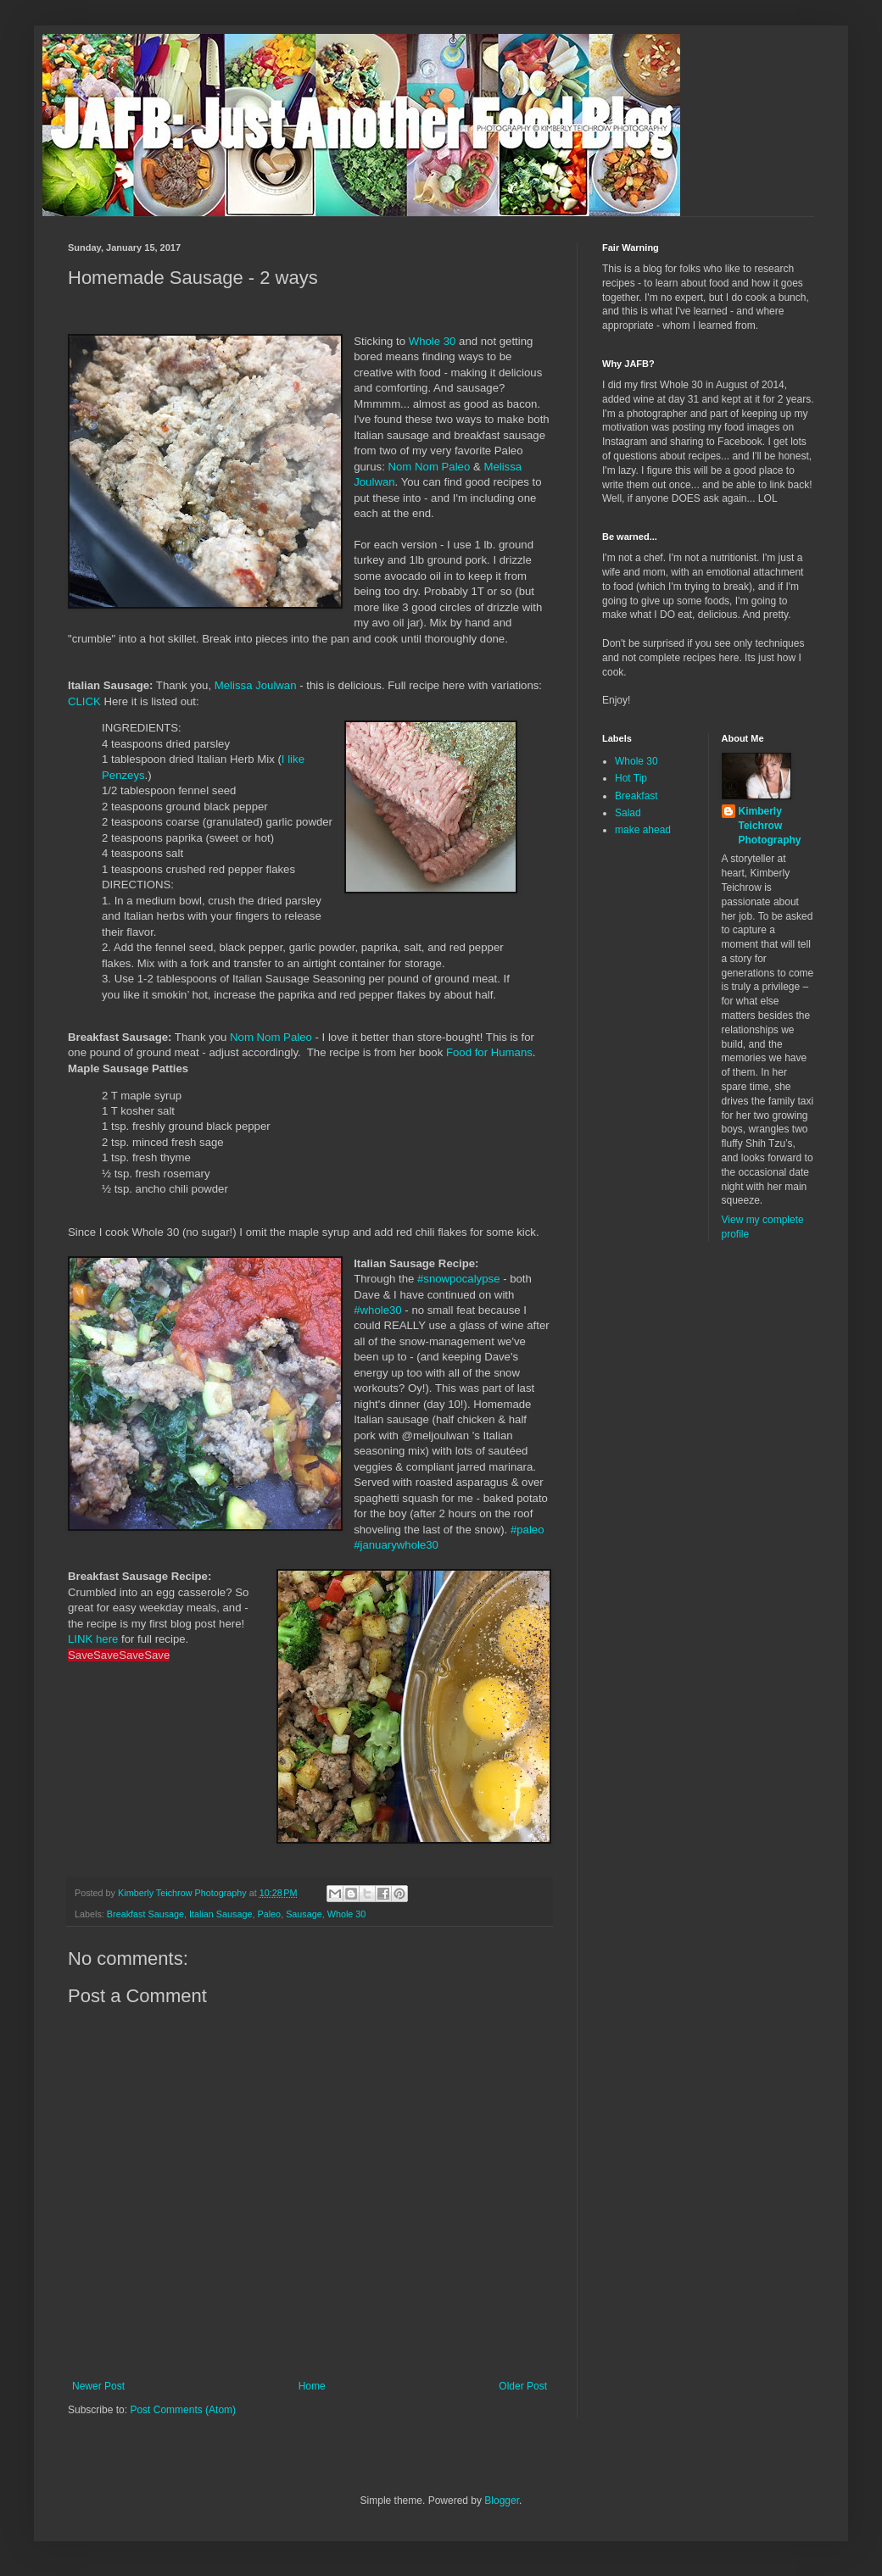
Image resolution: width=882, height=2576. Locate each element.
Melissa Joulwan (256, 685)
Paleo (270, 1914)
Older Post (523, 2386)
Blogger (501, 2500)
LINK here (93, 1639)
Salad (628, 813)
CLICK (84, 701)
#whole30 (377, 1310)
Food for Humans (489, 1052)
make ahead (643, 830)
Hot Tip (631, 778)
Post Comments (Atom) (183, 2410)
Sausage (304, 1914)
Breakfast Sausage (145, 1914)
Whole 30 (432, 341)
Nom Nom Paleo (429, 466)
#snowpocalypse (458, 1278)
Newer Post (98, 2386)
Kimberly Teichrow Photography (770, 825)
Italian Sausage (220, 1914)
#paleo (527, 1529)
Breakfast (636, 796)
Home (312, 2386)
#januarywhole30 (396, 1544)
